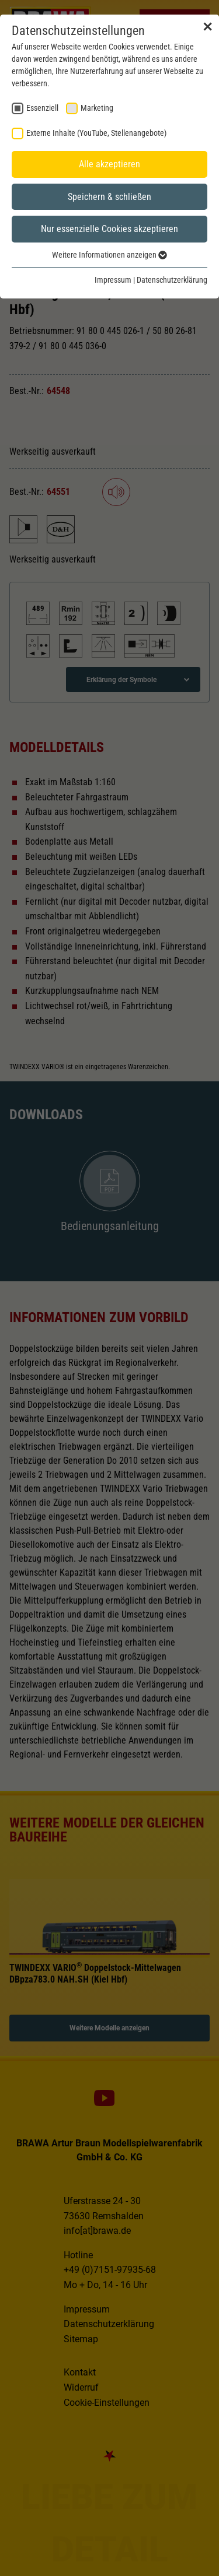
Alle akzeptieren (109, 164)
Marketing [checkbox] (97, 108)
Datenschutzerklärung (172, 279)
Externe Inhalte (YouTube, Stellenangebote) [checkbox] (96, 133)
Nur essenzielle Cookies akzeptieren (109, 228)
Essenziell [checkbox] (42, 108)
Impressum (113, 279)
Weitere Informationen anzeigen (109, 254)
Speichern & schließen (109, 196)
